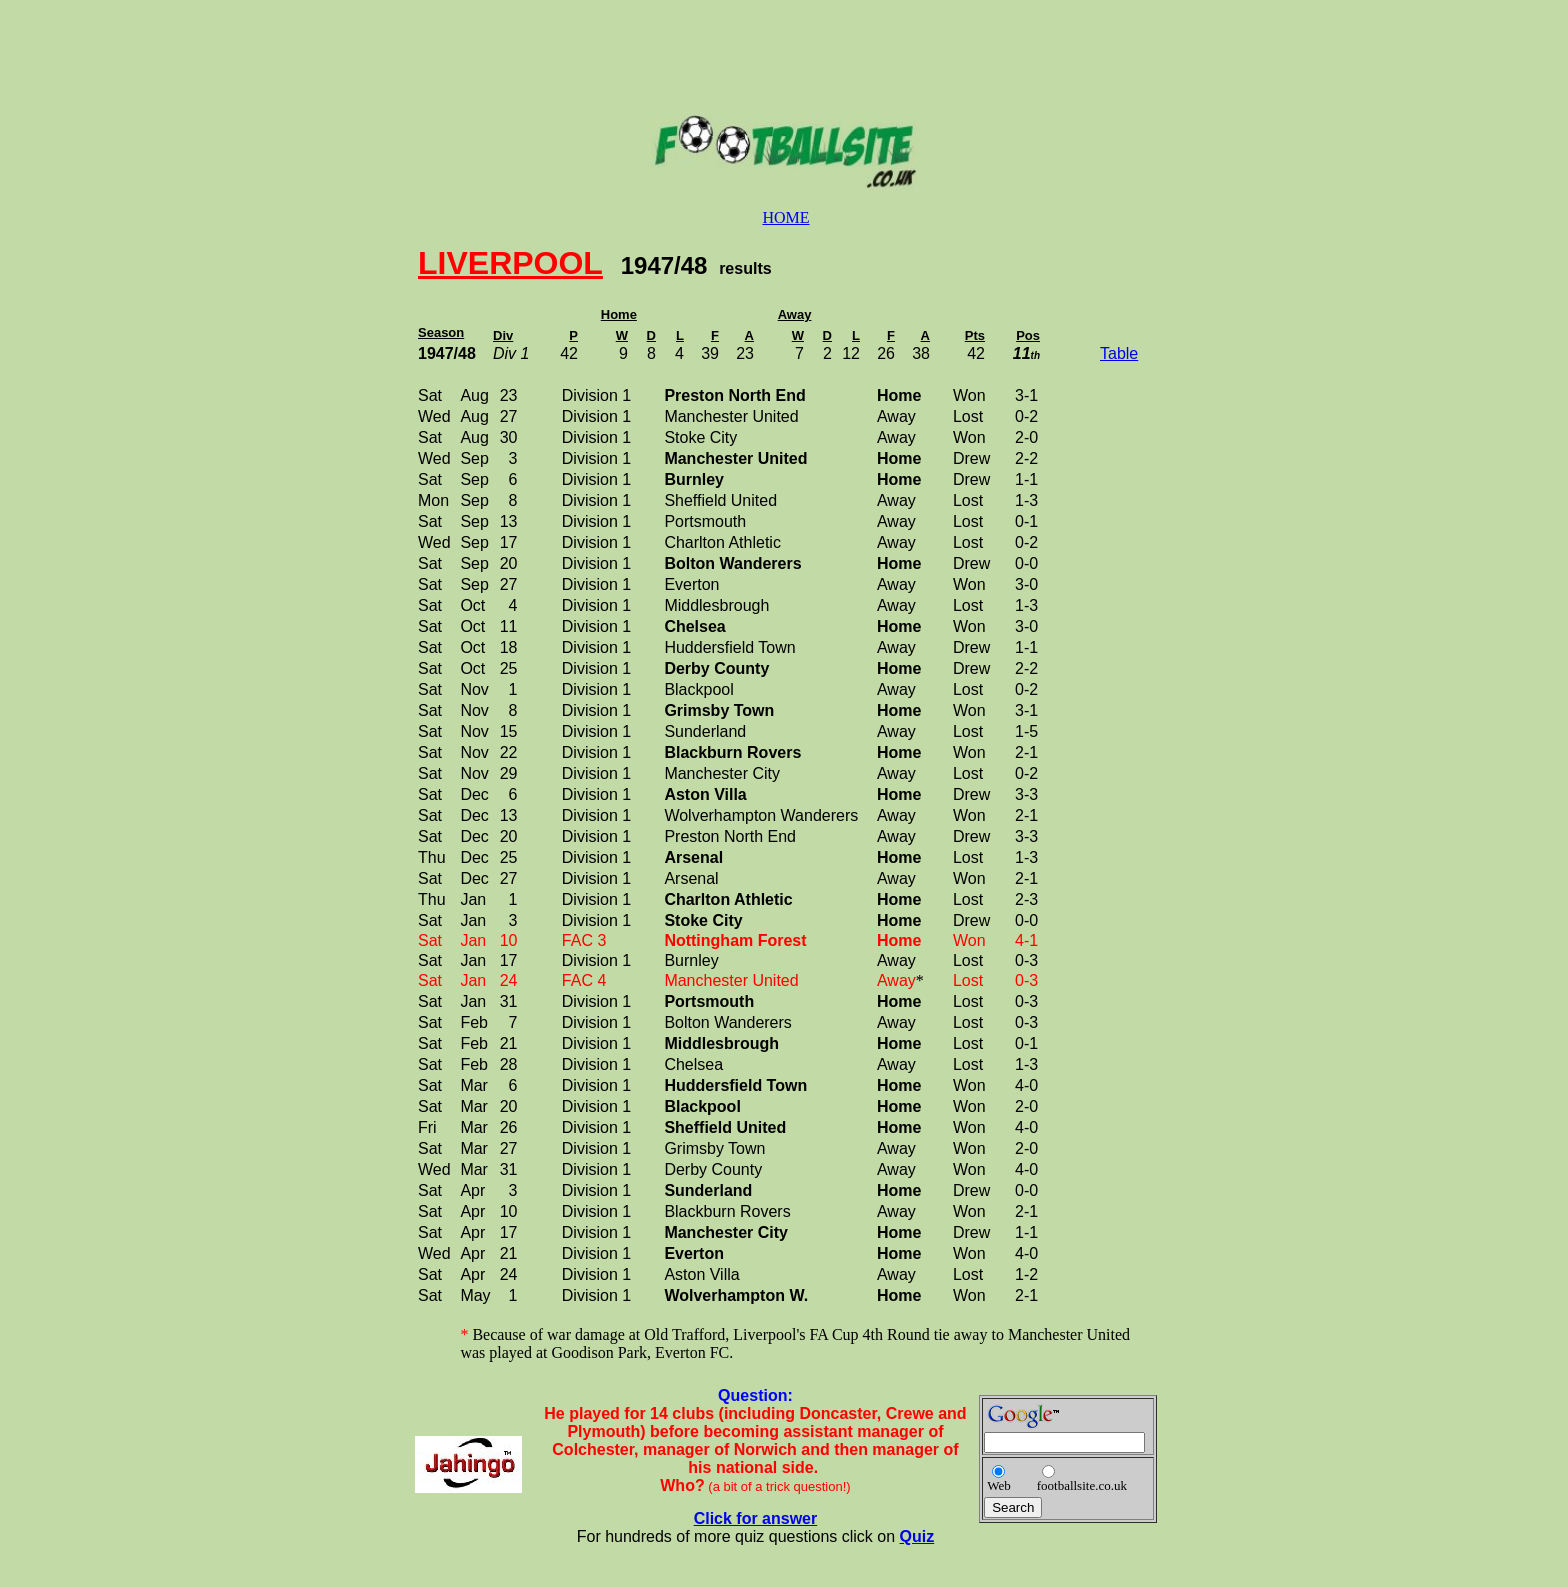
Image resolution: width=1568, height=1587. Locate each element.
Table (1119, 353)
